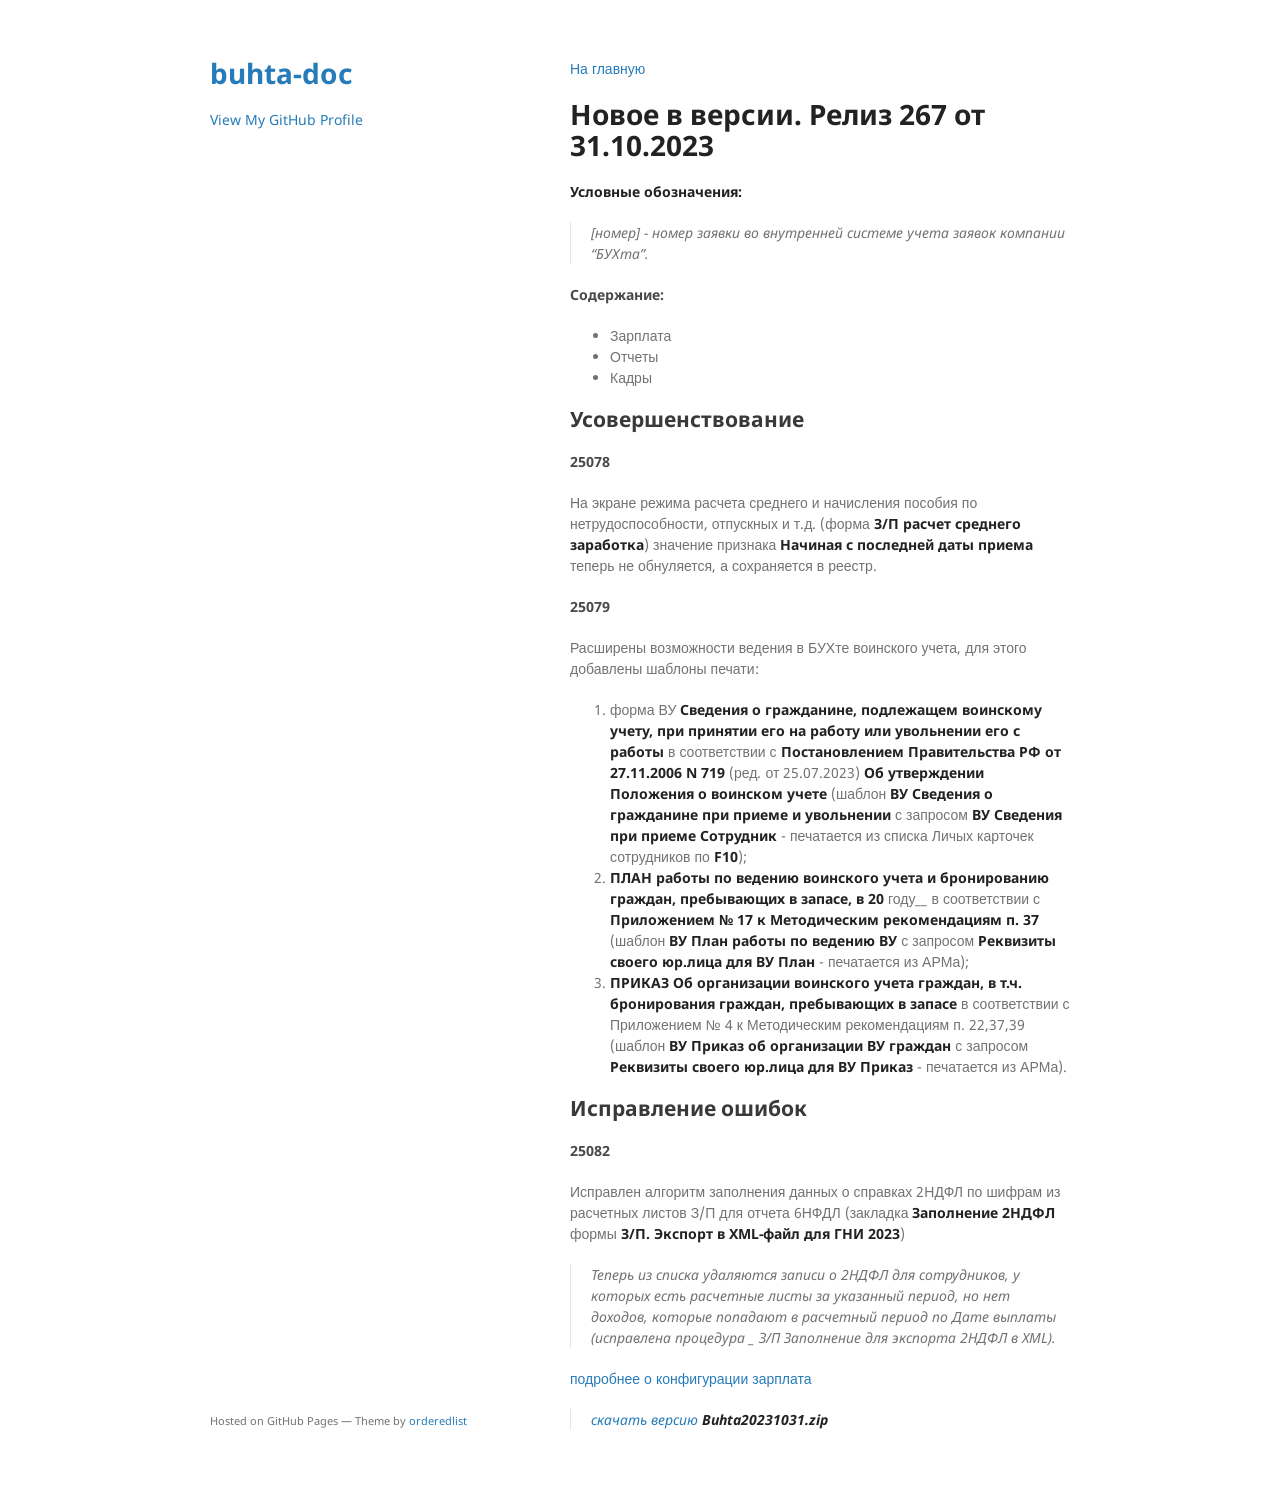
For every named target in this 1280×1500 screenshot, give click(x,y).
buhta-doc (281, 73)
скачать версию (709, 1419)
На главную (607, 68)
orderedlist (438, 1420)
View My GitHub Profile (286, 119)
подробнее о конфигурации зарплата (691, 1378)
